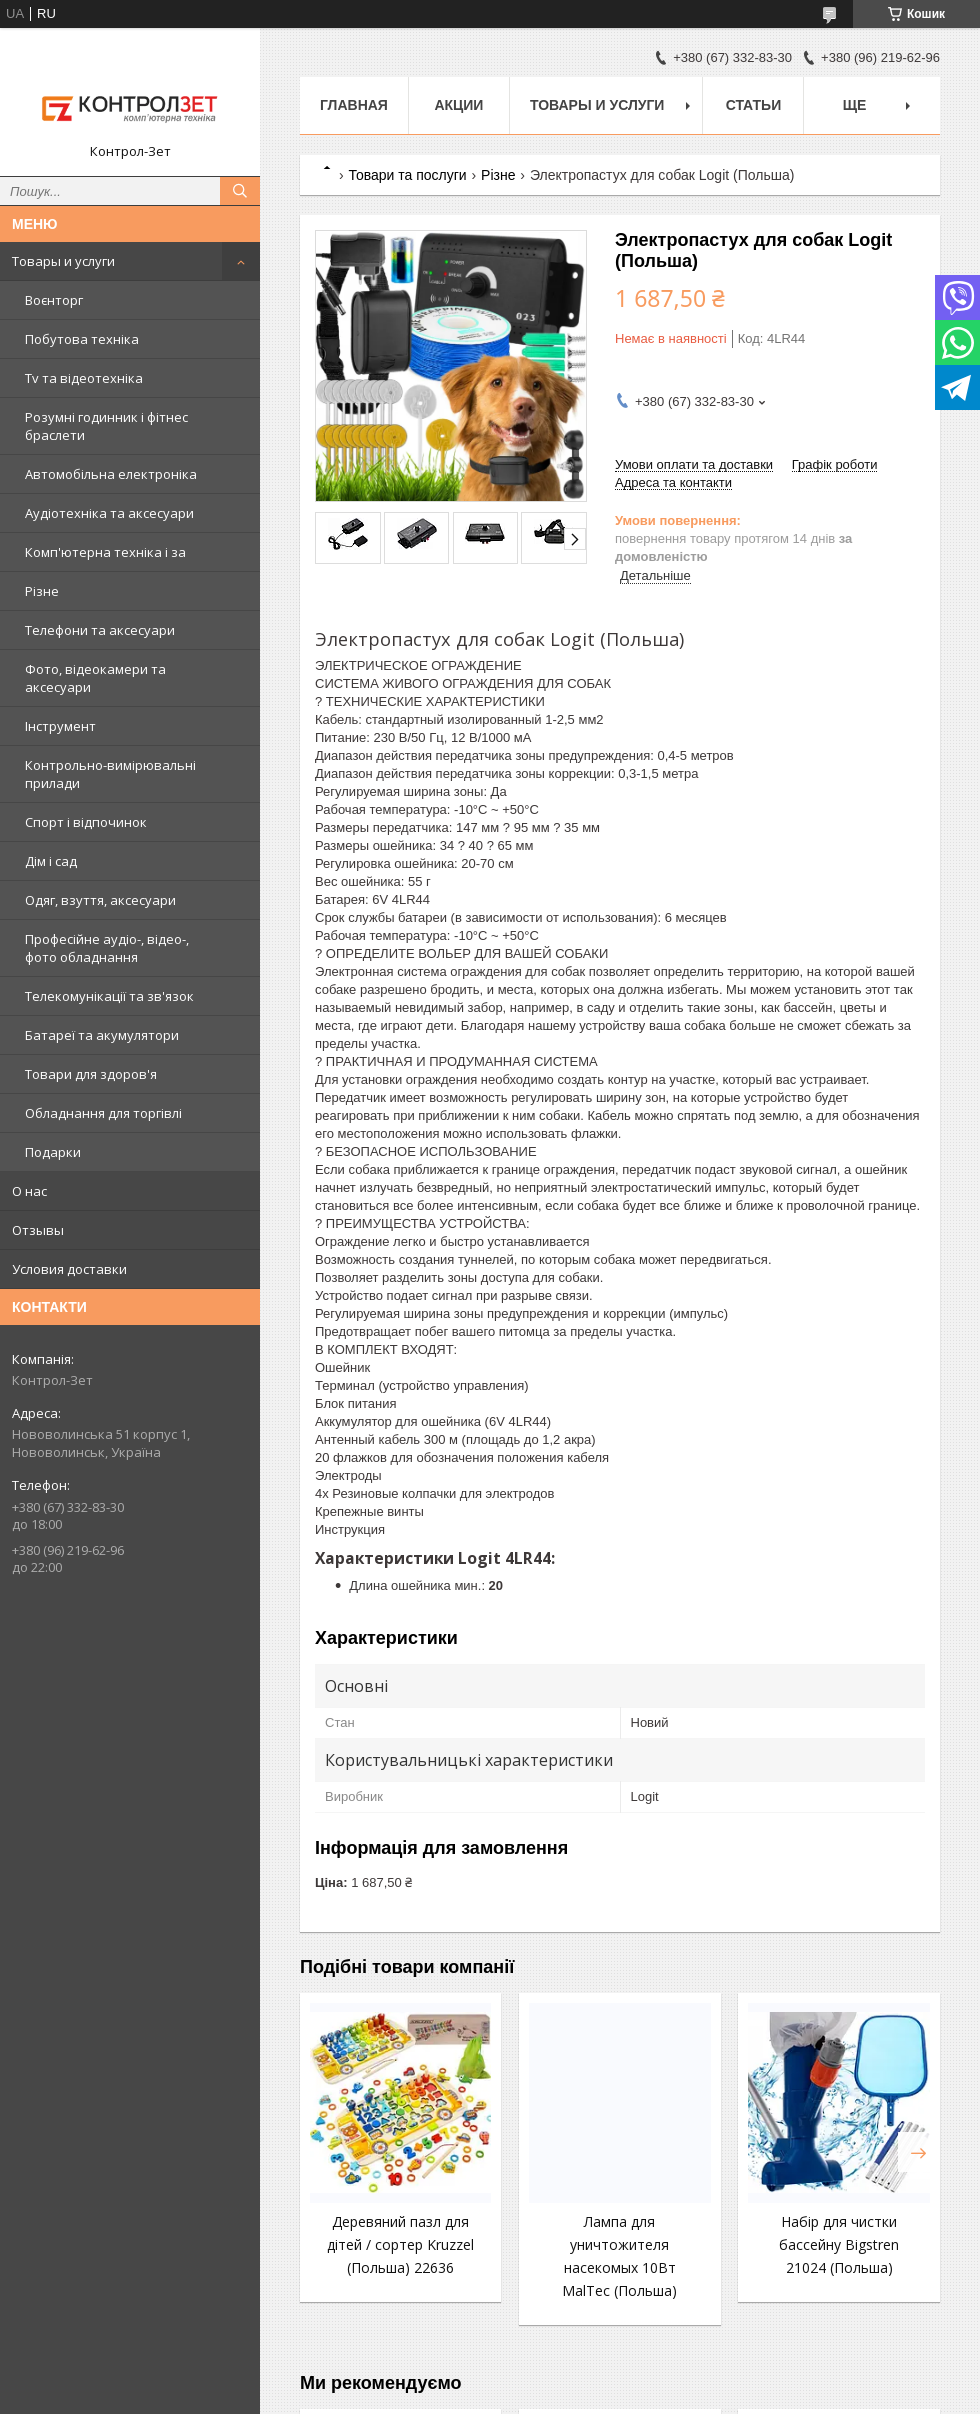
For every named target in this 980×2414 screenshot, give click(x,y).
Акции (458, 105)
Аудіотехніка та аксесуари (109, 513)
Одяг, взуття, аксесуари (100, 900)
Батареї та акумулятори (102, 1035)
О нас (29, 1191)
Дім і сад (51, 861)
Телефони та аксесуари (100, 630)
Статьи (754, 105)
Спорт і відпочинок (86, 822)
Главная (354, 105)
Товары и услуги (63, 261)
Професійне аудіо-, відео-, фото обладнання (107, 948)
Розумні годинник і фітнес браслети (106, 426)
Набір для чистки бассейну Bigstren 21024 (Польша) (839, 2244)
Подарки (53, 1152)
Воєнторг (54, 300)
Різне (42, 591)
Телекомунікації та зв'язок (109, 996)
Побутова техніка (82, 339)
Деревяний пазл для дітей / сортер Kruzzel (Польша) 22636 (400, 2244)
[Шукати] (240, 191)
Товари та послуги (407, 175)
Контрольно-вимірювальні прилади (110, 774)
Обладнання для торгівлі (103, 1113)
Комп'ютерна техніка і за (105, 552)
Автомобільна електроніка (111, 474)
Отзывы (38, 1230)
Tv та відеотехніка (84, 378)
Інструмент (60, 726)
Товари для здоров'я (91, 1074)
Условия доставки (69, 1269)
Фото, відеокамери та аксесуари (95, 678)
